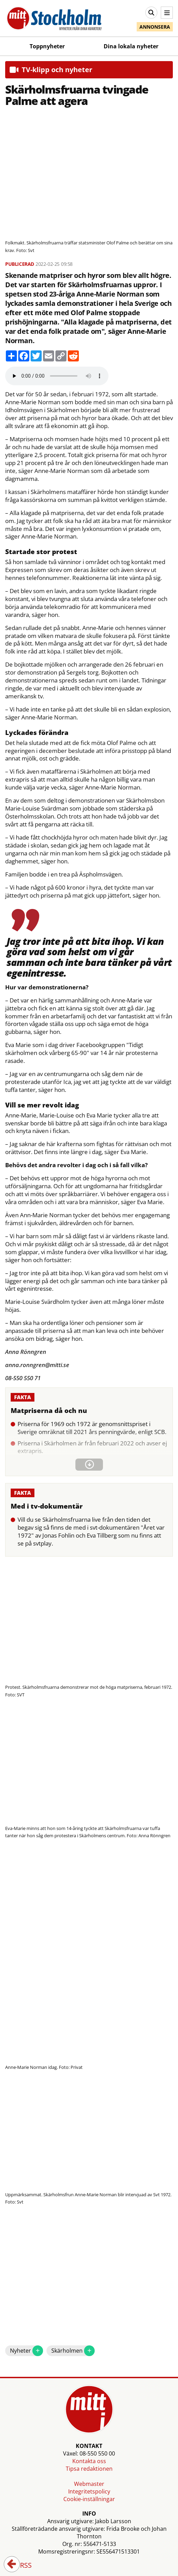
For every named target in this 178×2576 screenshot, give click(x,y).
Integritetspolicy (89, 2491)
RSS (21, 2565)
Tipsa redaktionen (89, 2468)
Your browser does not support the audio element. (56, 376)
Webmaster (89, 2484)
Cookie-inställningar (89, 2499)
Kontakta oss (89, 2461)
